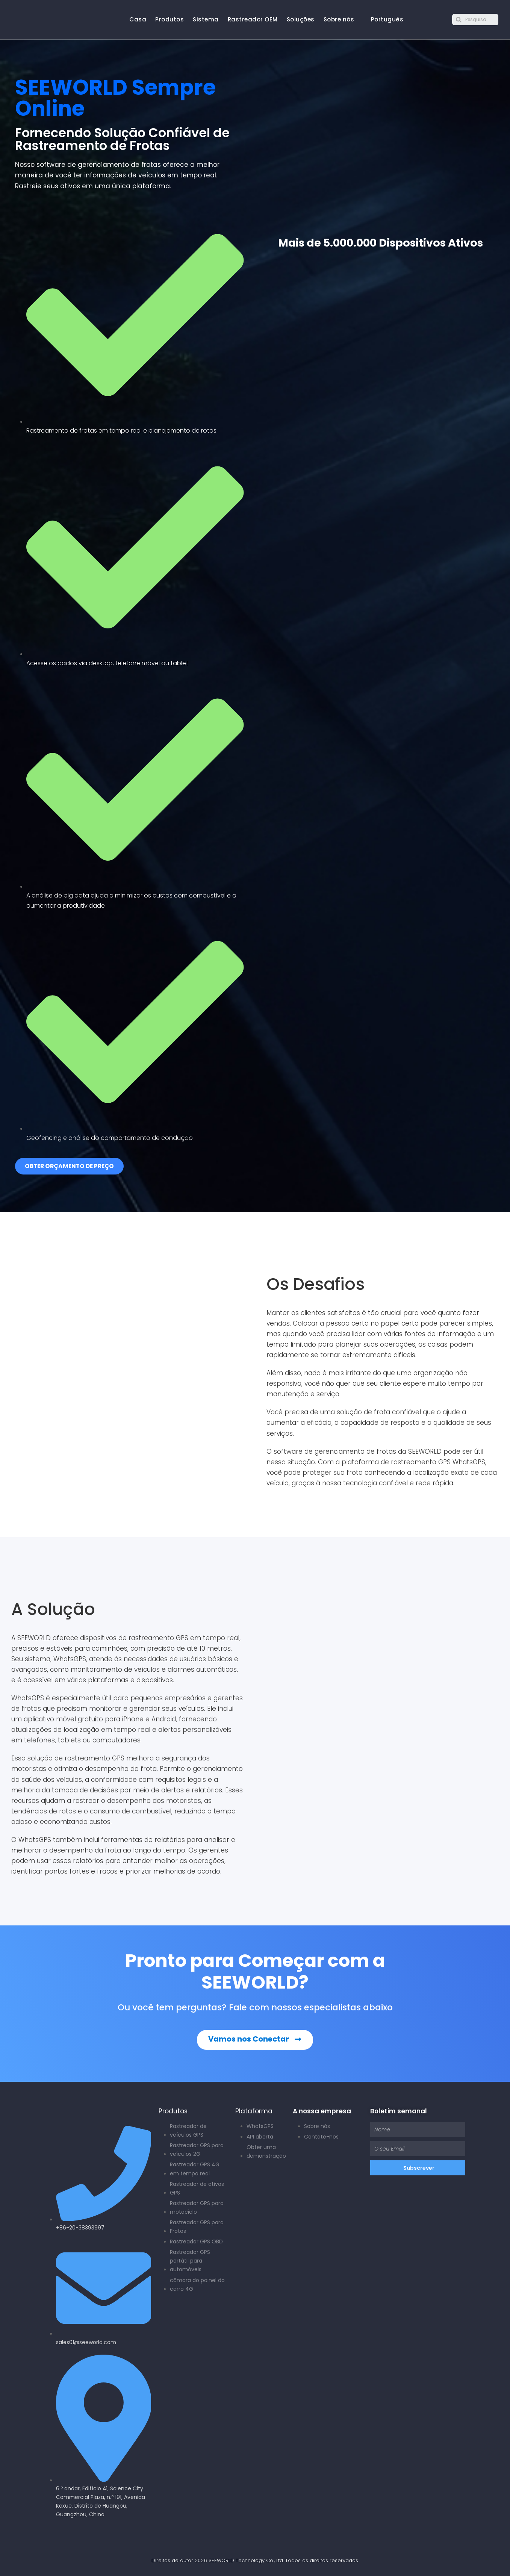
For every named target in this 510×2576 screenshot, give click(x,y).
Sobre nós (339, 19)
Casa (137, 19)
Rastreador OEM (253, 19)
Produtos (169, 19)
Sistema (206, 19)
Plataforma (253, 2111)
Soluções (301, 19)
